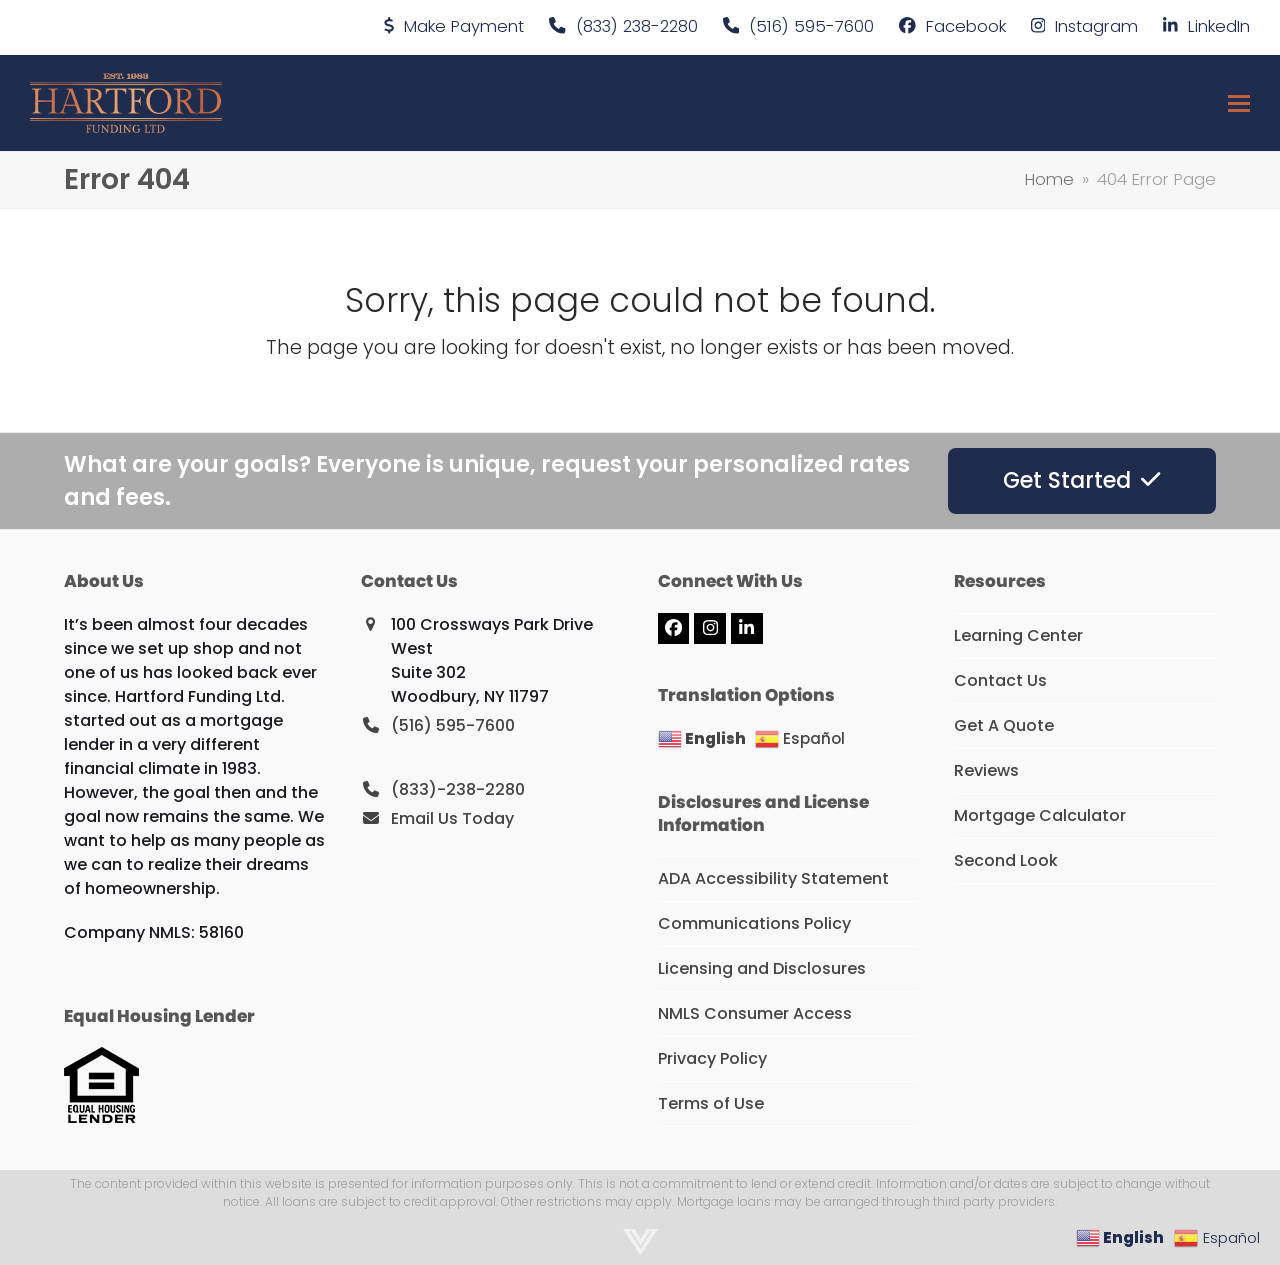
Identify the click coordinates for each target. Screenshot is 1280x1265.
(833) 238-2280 (637, 26)
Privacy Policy (712, 1058)
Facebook (966, 26)
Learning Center (1018, 635)
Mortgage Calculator (1040, 815)
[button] (1239, 103)
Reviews (986, 770)
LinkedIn (1219, 26)
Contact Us (1000, 680)
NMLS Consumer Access (755, 1013)
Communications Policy (754, 923)
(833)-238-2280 (458, 789)
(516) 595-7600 (811, 26)
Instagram (1096, 26)
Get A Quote (1004, 725)
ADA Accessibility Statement (773, 878)
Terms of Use (711, 1103)
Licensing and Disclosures (762, 968)
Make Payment (464, 26)
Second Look (1006, 860)
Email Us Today (452, 818)
